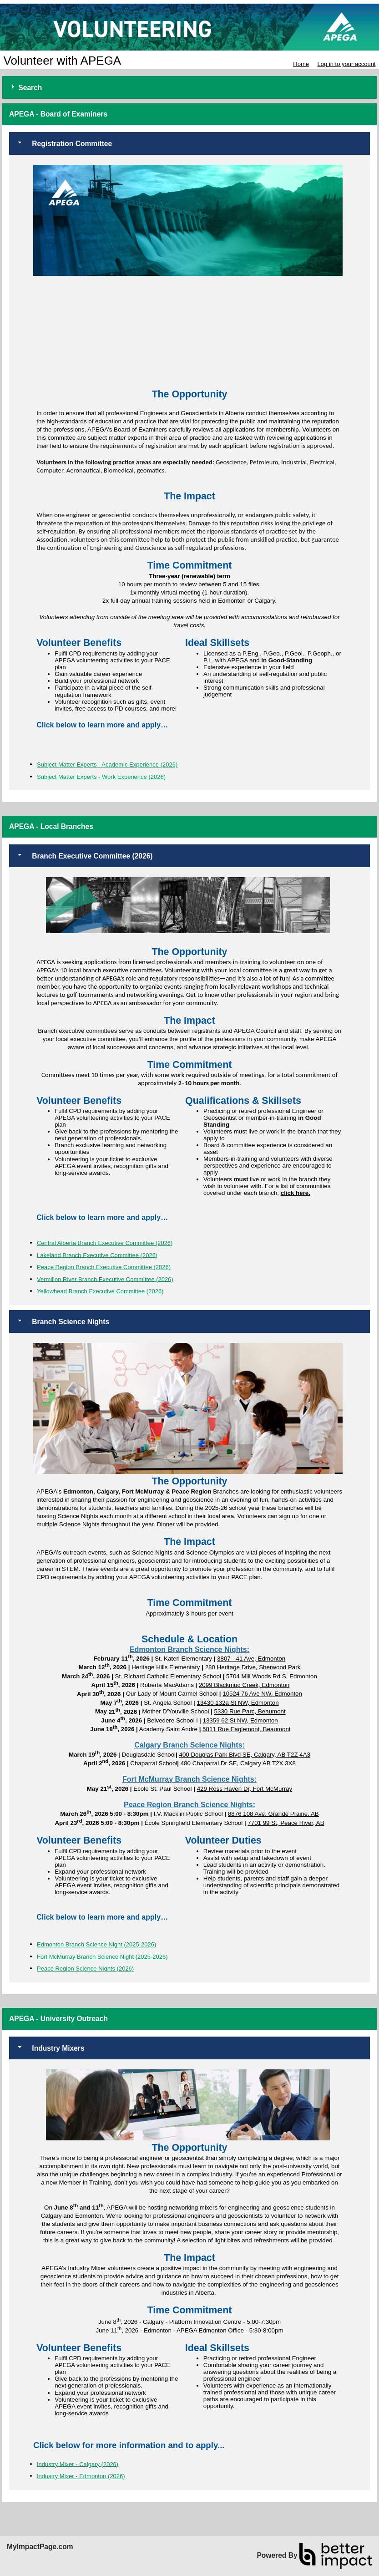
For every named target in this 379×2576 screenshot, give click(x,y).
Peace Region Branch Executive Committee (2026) (104, 1267)
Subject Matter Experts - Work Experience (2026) (101, 776)
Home (301, 64)
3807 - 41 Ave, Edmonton (251, 1658)
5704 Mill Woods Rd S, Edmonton (271, 1676)
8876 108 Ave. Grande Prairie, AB (273, 1813)
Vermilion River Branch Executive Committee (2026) (105, 1278)
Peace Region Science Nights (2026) (85, 1968)
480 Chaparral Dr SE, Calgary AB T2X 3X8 (238, 1763)
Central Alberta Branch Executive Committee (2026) (104, 1243)
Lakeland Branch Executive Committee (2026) (97, 1254)
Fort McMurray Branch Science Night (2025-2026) (102, 1956)
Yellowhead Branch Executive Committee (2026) (100, 1291)
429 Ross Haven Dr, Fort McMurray (245, 1788)
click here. (295, 1192)
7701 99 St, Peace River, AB (286, 1822)
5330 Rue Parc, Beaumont (250, 1711)
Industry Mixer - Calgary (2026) (77, 2463)
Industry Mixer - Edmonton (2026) (81, 2476)
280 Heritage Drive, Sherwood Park (253, 1667)
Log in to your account (347, 64)
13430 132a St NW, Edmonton (238, 1702)
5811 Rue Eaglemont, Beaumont (246, 1729)
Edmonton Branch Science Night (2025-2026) (96, 1944)
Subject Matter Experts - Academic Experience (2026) (107, 764)
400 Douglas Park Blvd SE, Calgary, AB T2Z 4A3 (244, 1754)
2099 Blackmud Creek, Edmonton (244, 1685)
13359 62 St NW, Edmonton (240, 1720)
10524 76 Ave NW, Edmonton (262, 1694)
